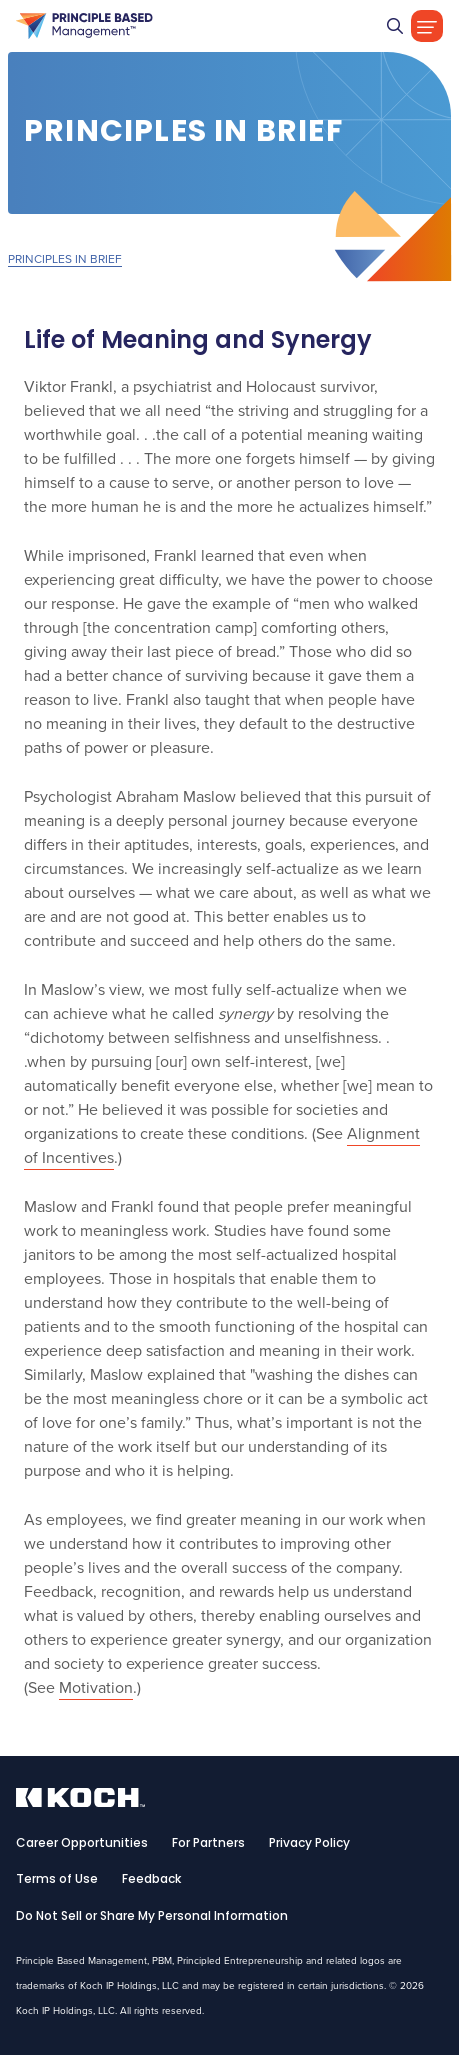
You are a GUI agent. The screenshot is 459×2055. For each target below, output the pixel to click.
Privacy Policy (309, 1844)
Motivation (96, 1687)
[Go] (395, 26)
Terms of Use (57, 1880)
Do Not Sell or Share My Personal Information (152, 1917)
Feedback (151, 1880)
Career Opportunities (82, 1844)
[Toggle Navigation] (427, 26)
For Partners (208, 1844)
